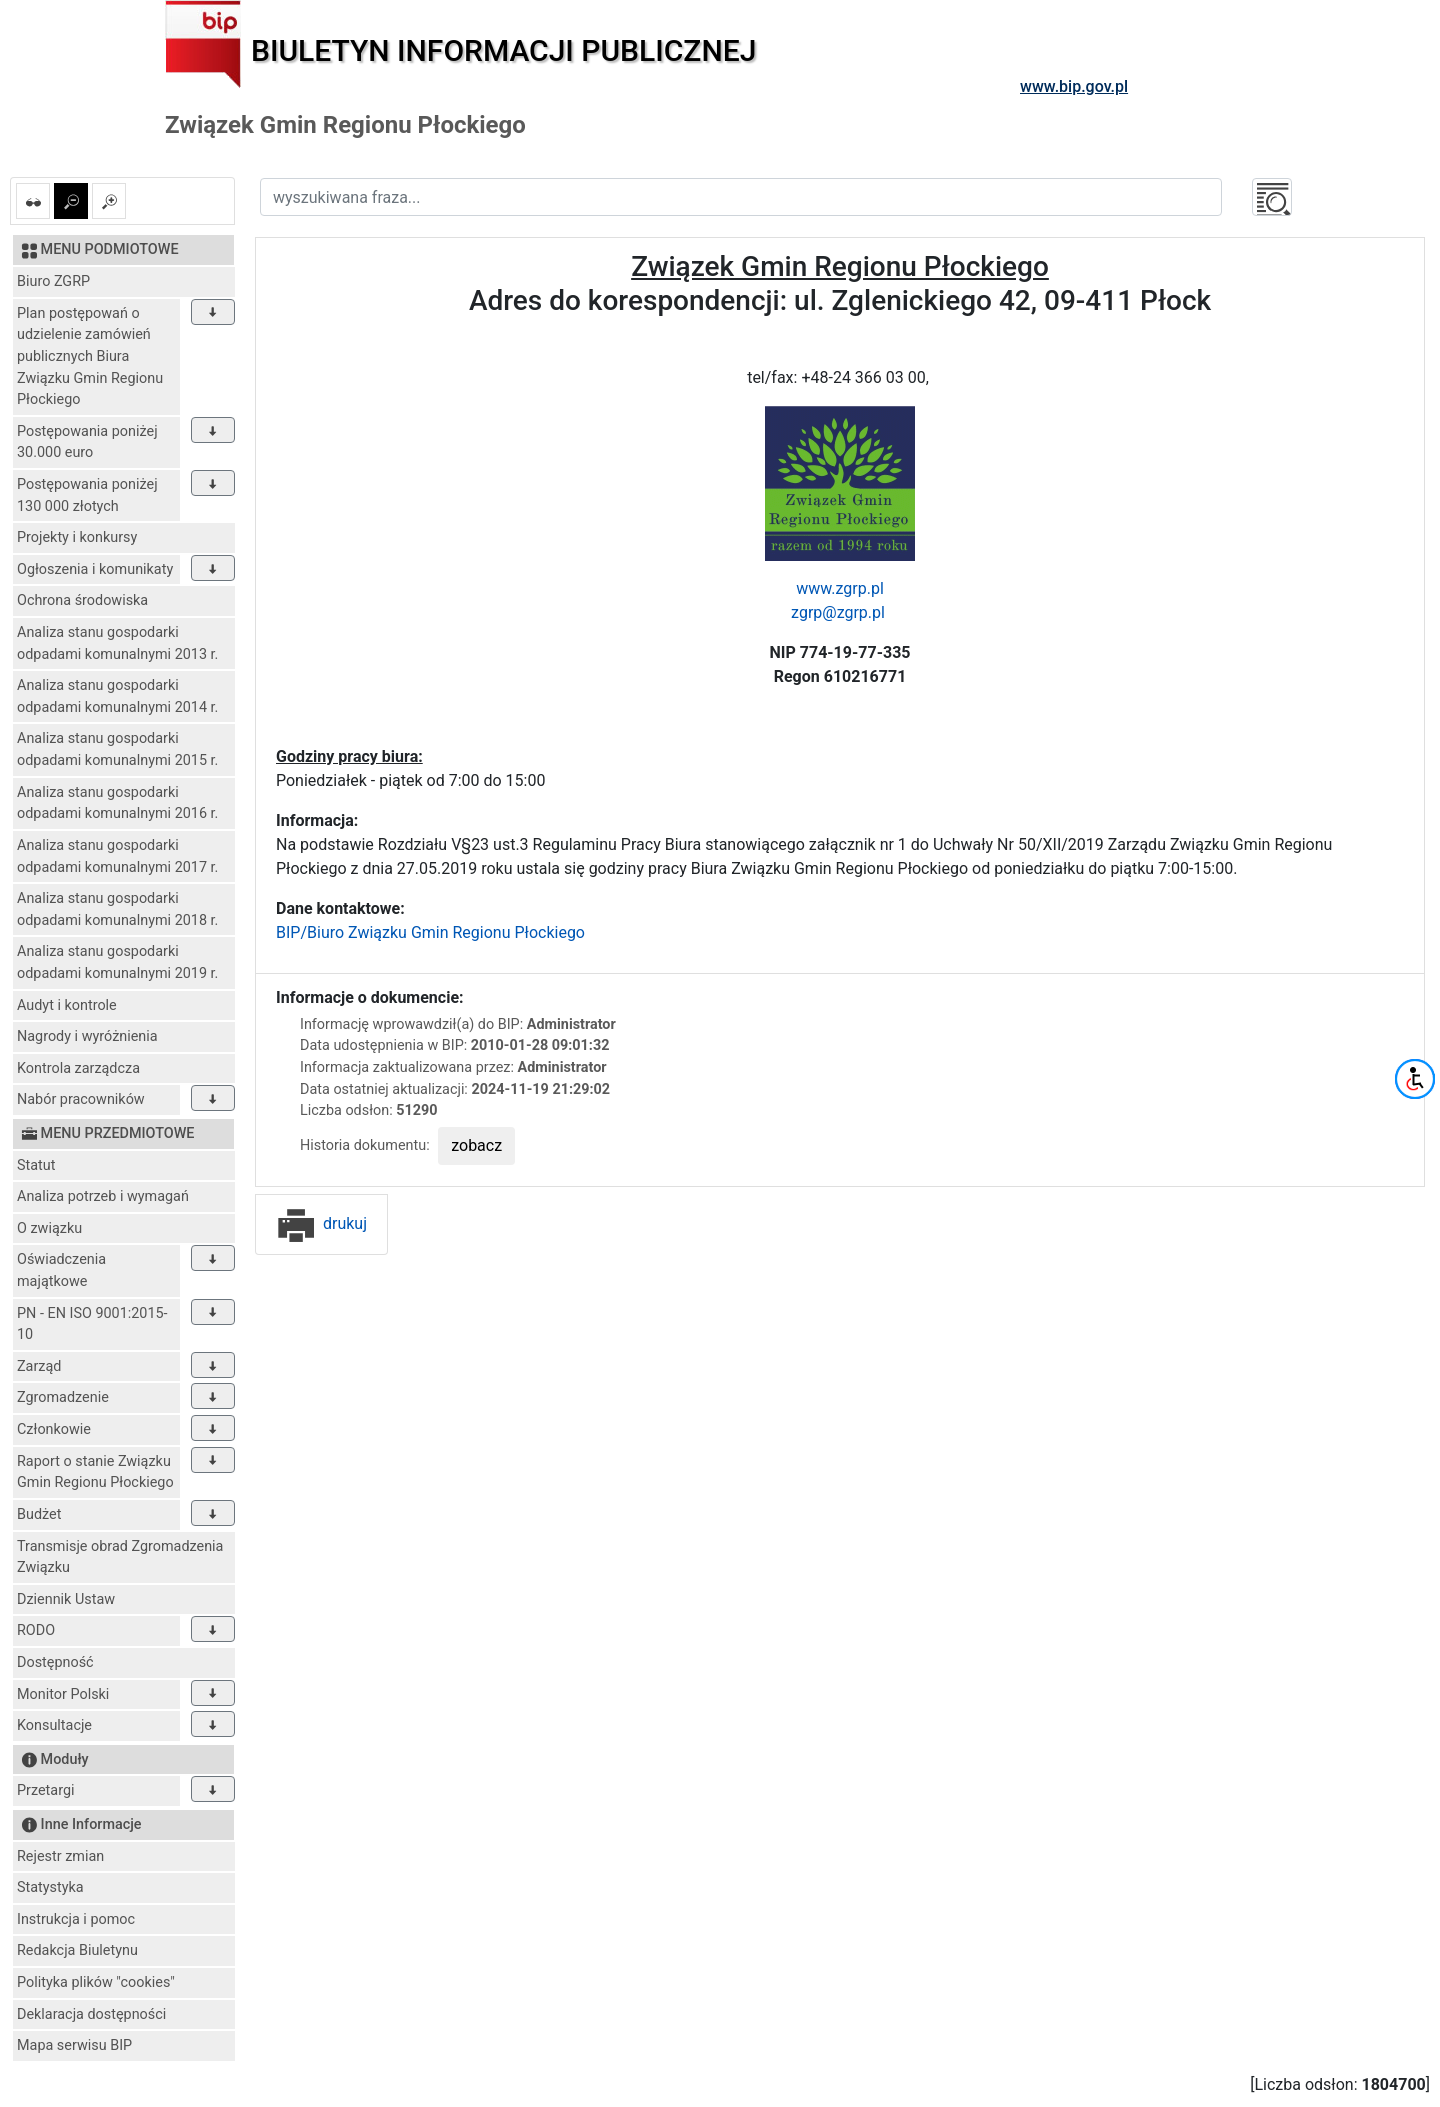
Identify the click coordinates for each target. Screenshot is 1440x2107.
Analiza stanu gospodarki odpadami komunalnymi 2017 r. (117, 856)
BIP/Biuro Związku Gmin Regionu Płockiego (430, 932)
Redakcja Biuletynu (77, 1950)
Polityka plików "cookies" (96, 1982)
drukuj (321, 1223)
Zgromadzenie (63, 1397)
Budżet (39, 1514)
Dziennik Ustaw (66, 1599)
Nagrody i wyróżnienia (87, 1036)
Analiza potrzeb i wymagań (103, 1196)
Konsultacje (54, 1725)
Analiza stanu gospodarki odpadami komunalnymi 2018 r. (117, 909)
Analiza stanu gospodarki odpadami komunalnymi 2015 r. (117, 749)
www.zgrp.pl (840, 588)
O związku (49, 1228)
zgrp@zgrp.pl (840, 612)
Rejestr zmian (60, 1856)
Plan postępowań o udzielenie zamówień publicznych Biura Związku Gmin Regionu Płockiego (90, 356)
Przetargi (45, 1790)
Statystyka (50, 1887)
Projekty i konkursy (77, 537)
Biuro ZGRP (53, 281)
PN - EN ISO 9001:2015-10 (92, 1324)
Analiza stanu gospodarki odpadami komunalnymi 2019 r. (117, 962)
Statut (36, 1165)
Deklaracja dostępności (91, 2014)
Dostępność (55, 1662)
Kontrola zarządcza (78, 1068)
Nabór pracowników (81, 1099)
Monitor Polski (63, 1694)
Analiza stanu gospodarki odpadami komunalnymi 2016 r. (117, 803)
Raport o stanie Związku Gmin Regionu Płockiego (95, 1472)
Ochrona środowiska (82, 600)
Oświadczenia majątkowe (61, 1270)
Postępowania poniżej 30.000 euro (87, 442)
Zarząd (39, 1366)
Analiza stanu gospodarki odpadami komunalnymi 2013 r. (117, 643)
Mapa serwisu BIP (74, 2045)
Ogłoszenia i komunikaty (95, 569)
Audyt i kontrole (67, 1005)
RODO (36, 1630)
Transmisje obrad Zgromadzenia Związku (120, 1557)
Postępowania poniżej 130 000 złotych (87, 495)
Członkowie (54, 1429)
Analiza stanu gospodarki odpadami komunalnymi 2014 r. (117, 696)
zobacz (476, 1145)
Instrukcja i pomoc (76, 1919)
